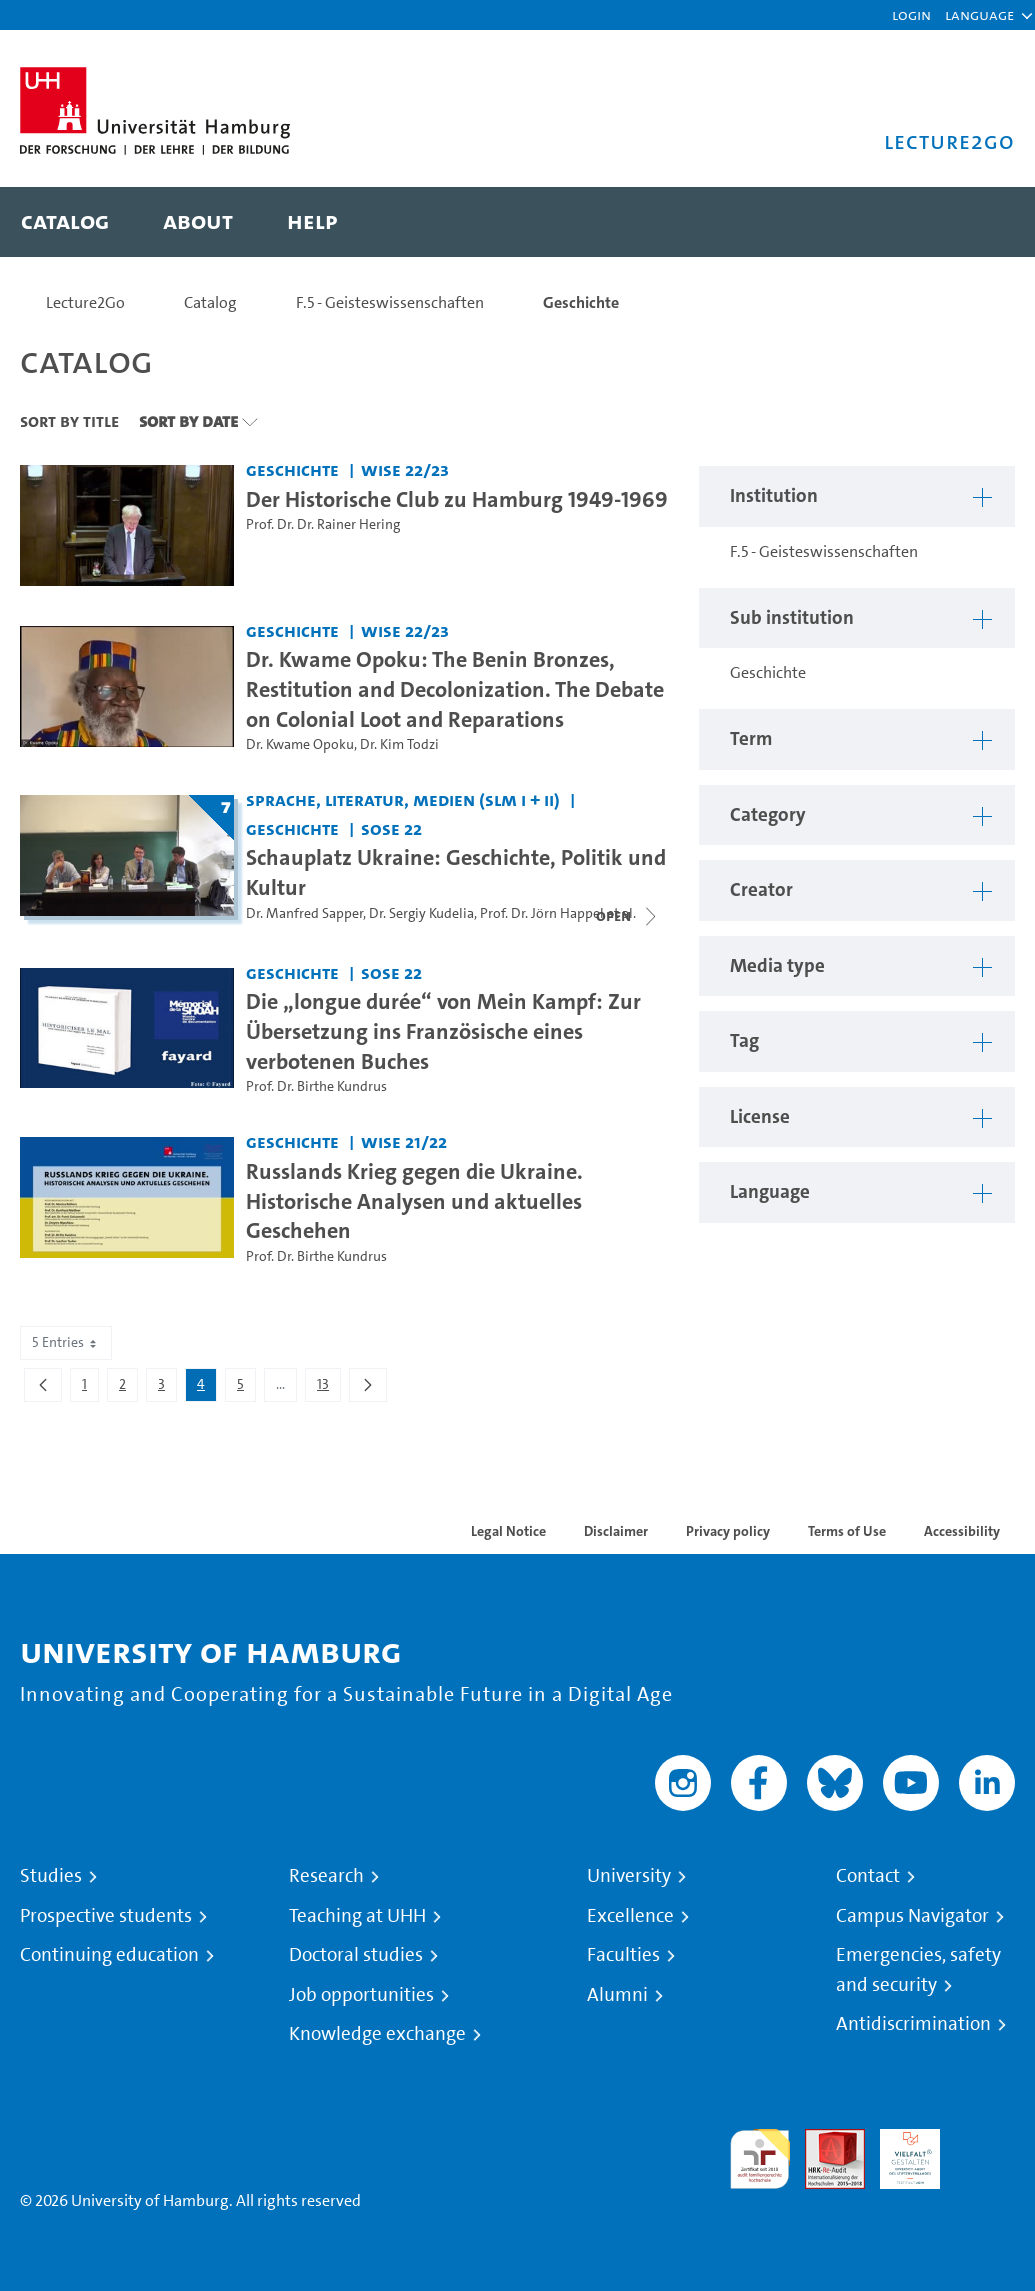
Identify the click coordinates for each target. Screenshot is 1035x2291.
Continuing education (109, 1955)
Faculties (623, 1955)
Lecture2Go (85, 302)
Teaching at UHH (357, 1916)
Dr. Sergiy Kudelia (421, 913)
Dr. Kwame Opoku (300, 744)
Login (911, 14)
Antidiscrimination (913, 2024)
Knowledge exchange (377, 2034)
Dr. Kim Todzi (399, 744)
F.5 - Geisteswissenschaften (390, 302)
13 (328, 1388)
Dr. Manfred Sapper (304, 913)
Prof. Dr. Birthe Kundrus (316, 1086)
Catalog (210, 302)
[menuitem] (65, 222)
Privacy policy (728, 1531)
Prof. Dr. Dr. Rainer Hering (323, 524)
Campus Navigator (912, 1916)
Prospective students (106, 1916)
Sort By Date (188, 421)
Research (326, 1876)
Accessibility (962, 1531)
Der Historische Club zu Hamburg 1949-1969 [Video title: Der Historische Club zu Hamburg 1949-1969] (457, 499)
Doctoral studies (356, 1955)
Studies (51, 1876)
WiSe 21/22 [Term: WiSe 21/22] (404, 1141)
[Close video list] (628, 916)
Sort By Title (69, 421)
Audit (824, 2140)
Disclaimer (616, 1531)
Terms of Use (847, 1531)
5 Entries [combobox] (66, 1342)
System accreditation (985, 2152)
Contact (868, 1876)
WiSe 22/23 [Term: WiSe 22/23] (405, 469)
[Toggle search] (980, 222)
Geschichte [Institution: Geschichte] (292, 469)
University (629, 1876)
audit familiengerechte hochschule (760, 2159)
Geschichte (581, 302)
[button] (979, 15)
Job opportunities (361, 1995)
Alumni (617, 1995)
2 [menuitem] (128, 1388)
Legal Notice (508, 1531)
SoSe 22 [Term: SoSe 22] (391, 828)
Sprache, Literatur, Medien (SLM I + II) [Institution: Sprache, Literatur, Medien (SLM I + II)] (403, 799)
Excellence (630, 1916)
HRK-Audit (899, 2152)
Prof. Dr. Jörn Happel (542, 913)
